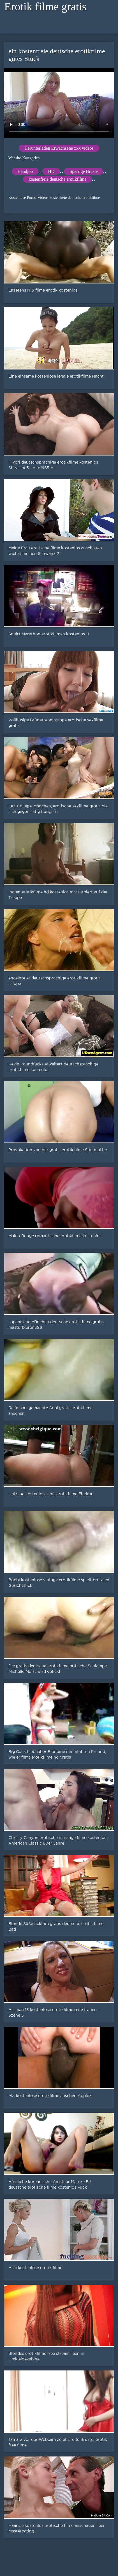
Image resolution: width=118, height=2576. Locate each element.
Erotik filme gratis (45, 6)
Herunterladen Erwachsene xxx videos (59, 148)
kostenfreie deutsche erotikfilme (57, 179)
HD (51, 171)
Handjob (25, 171)
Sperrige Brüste (84, 171)
